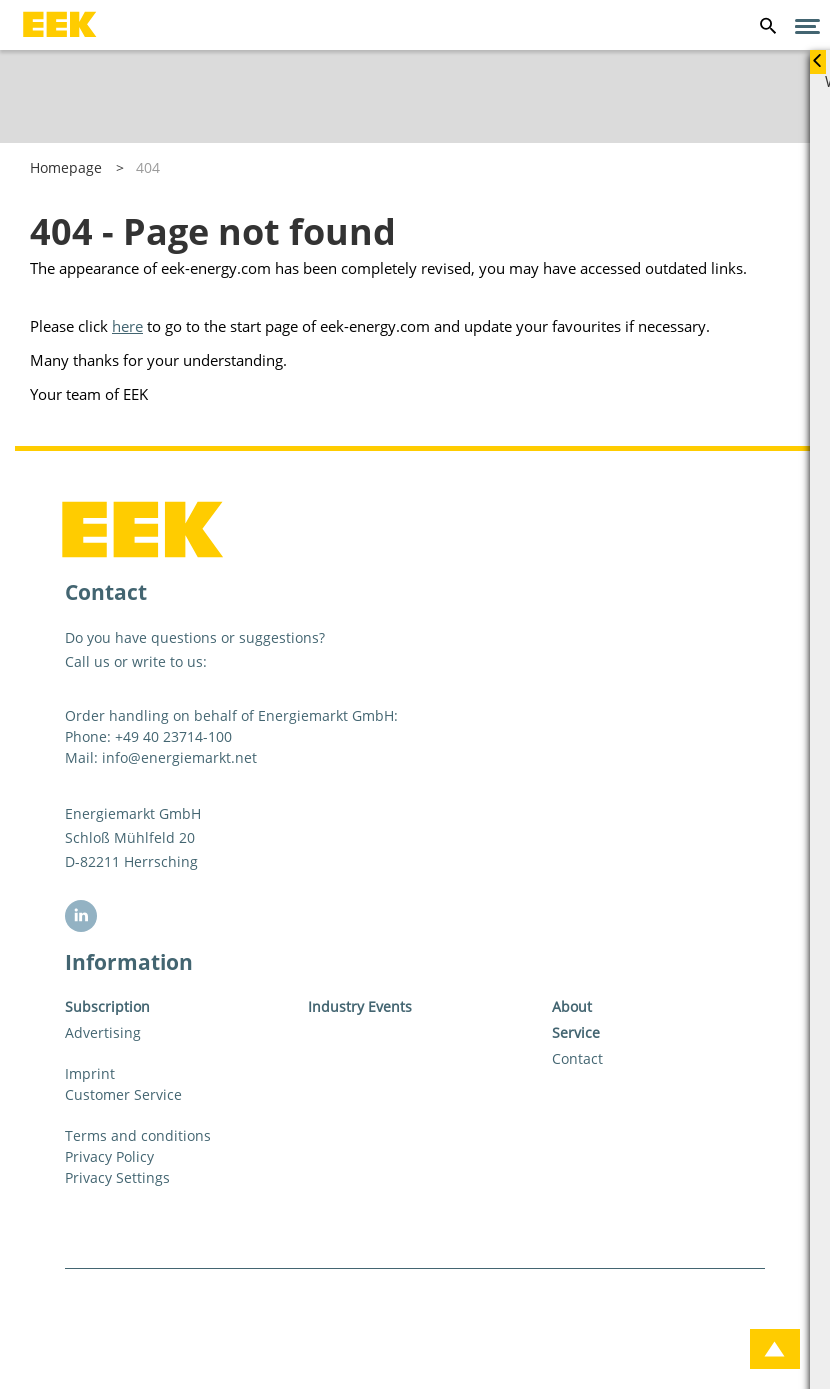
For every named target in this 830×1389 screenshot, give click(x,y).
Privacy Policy (109, 1156)
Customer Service (123, 1094)
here (127, 326)
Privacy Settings (117, 1177)
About (572, 1006)
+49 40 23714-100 (173, 736)
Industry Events (360, 1006)
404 (148, 167)
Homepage (66, 167)
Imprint (90, 1073)
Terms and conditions (138, 1135)
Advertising (103, 1032)
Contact (577, 1058)
